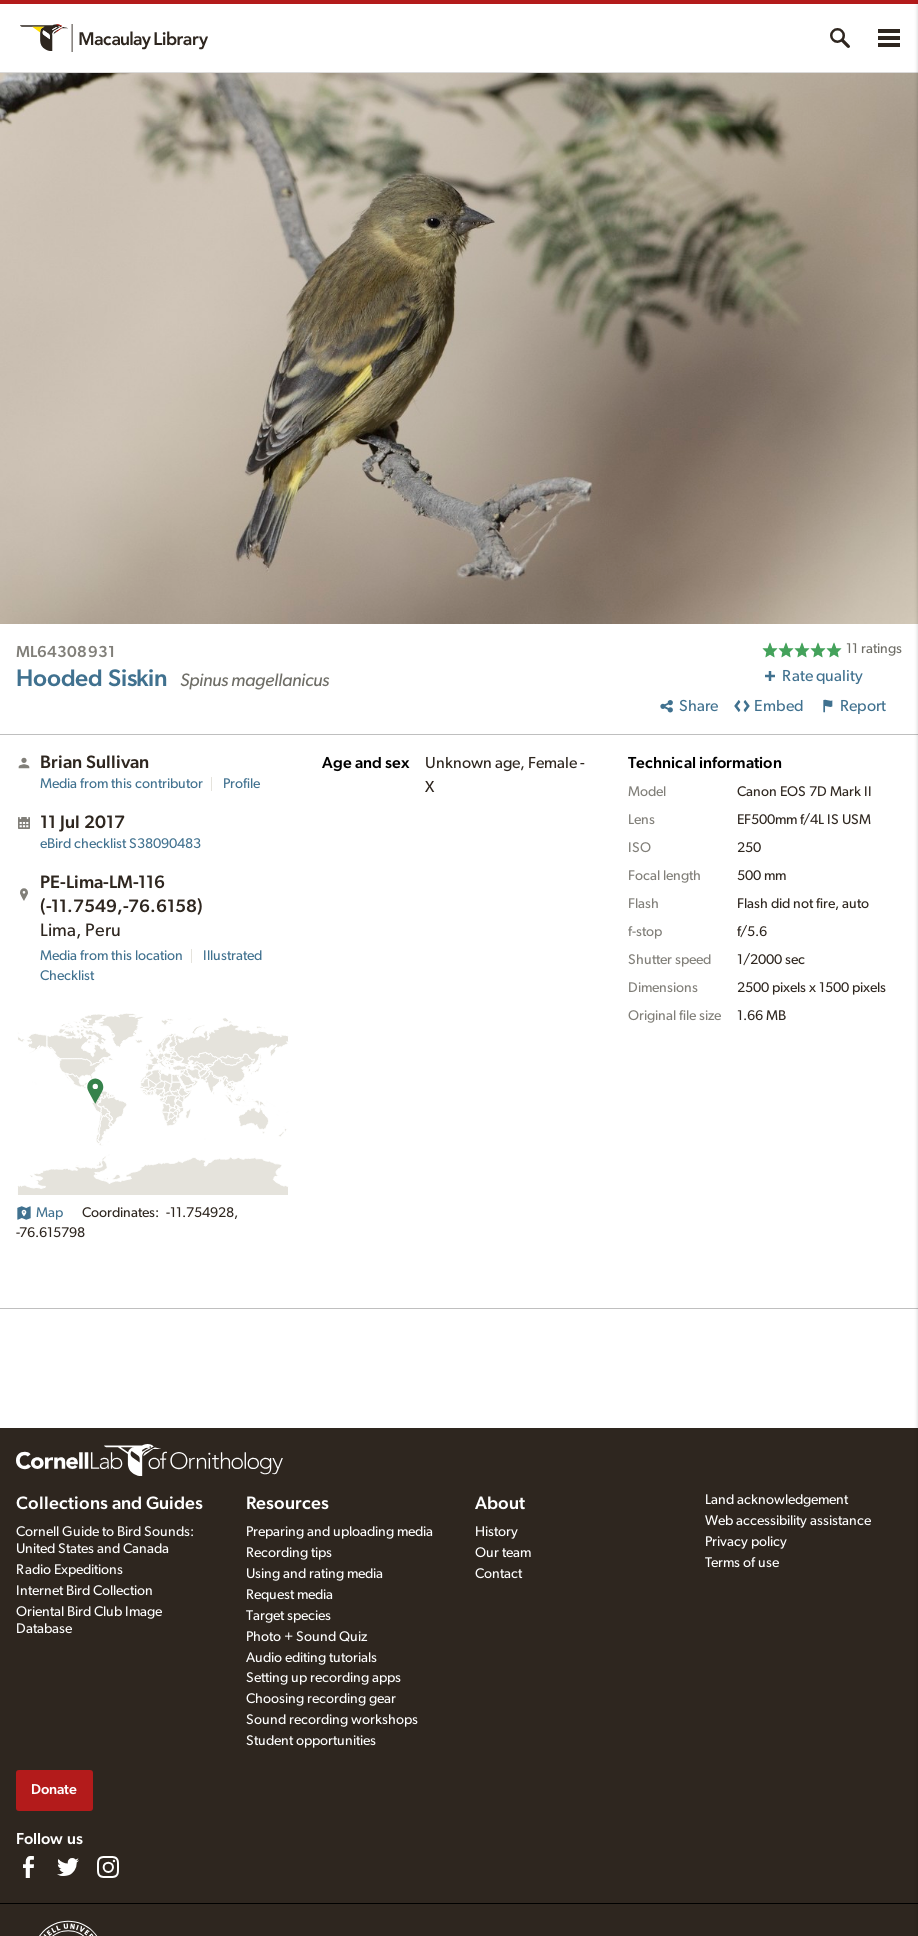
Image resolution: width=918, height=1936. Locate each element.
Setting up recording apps (323, 1678)
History (496, 1532)
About (500, 1504)
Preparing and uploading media (339, 1532)
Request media (289, 1595)
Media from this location (111, 956)
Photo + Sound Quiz (306, 1637)
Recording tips (289, 1553)
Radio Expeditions (69, 1570)
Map (39, 1213)
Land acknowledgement (776, 1500)
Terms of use (742, 1563)
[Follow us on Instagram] (108, 1867)
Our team (503, 1553)
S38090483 (120, 844)
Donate (54, 1789)
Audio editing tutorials (311, 1658)
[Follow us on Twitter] (68, 1867)
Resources (287, 1504)
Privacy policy (746, 1542)
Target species (288, 1616)
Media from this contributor (121, 784)
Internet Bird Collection (84, 1591)
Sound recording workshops (332, 1720)
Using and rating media (314, 1574)
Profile (241, 784)
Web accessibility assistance (788, 1521)
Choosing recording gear (321, 1699)
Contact (498, 1574)
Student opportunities (311, 1741)
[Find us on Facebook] (28, 1867)
